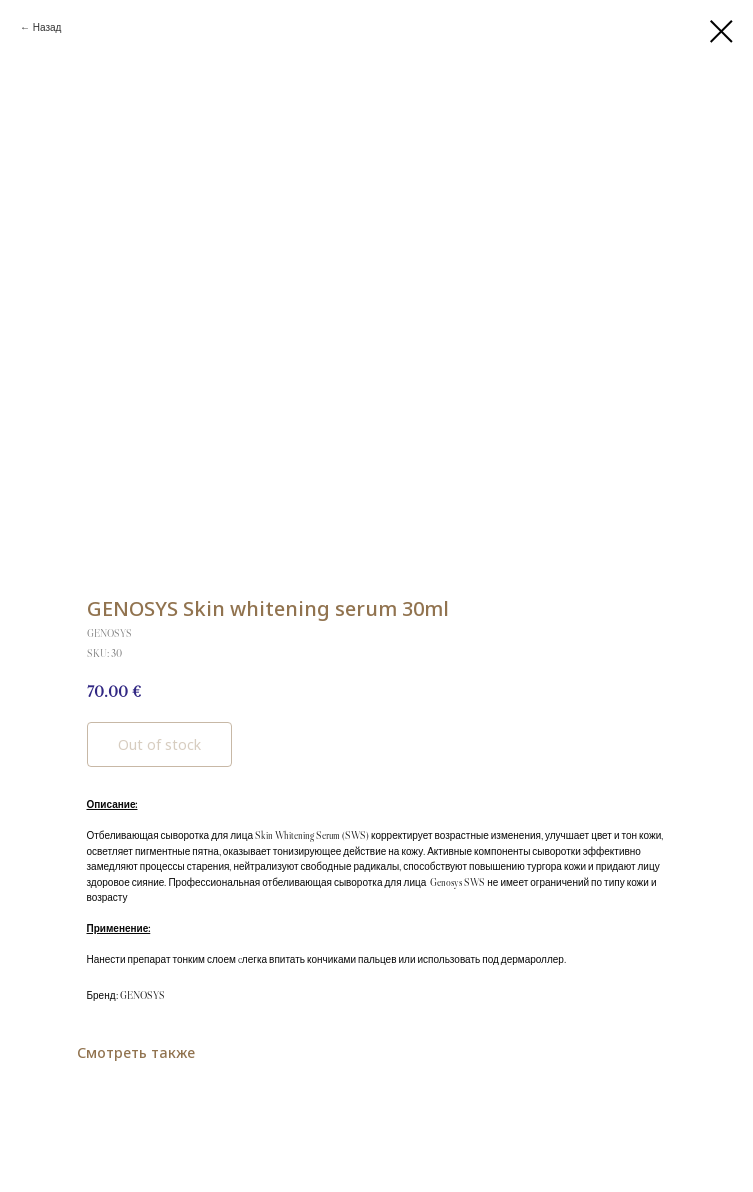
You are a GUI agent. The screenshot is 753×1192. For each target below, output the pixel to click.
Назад (47, 27)
